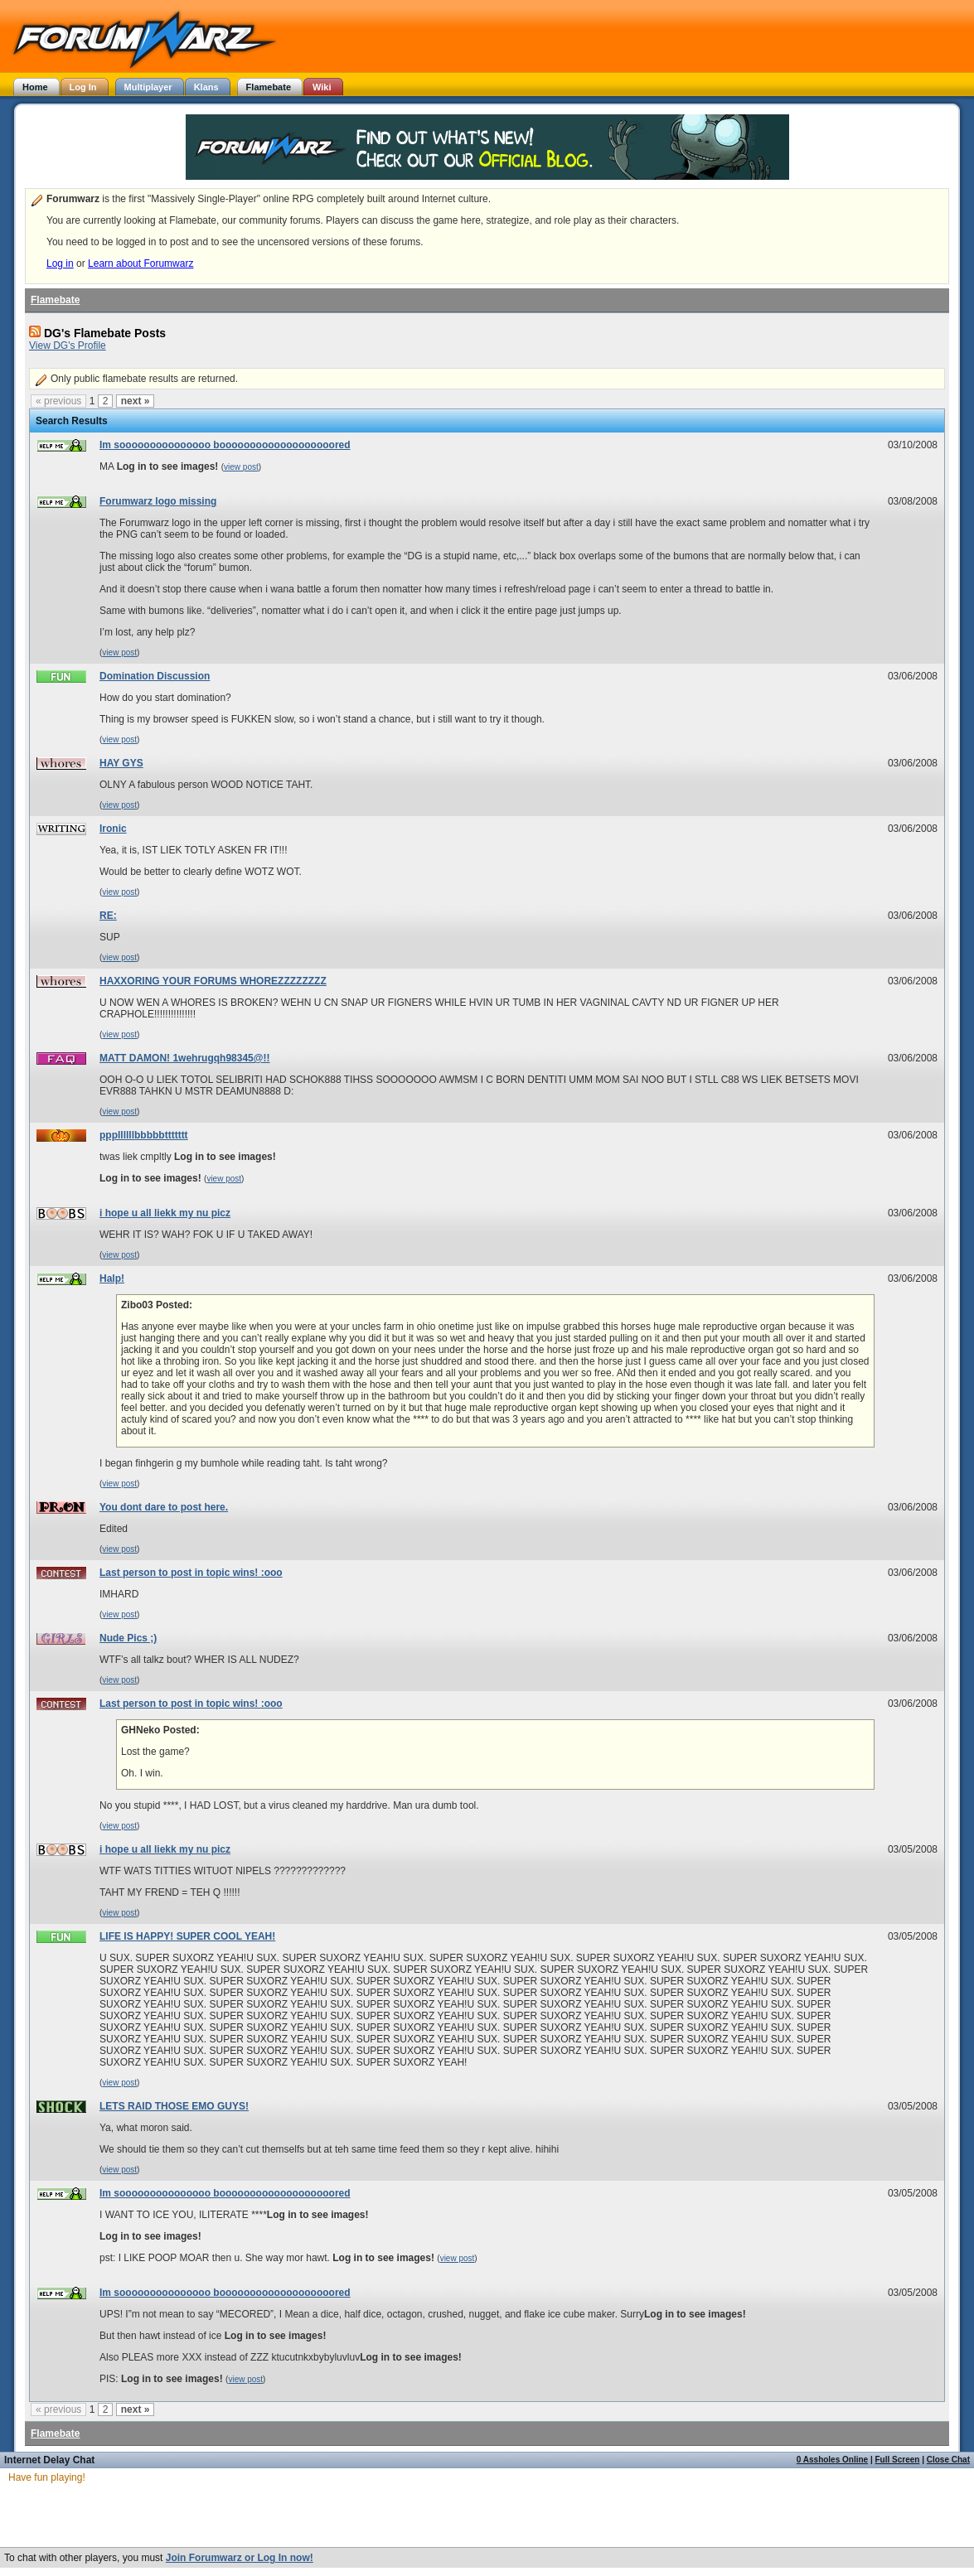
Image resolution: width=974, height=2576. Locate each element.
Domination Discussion (154, 676)
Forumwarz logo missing (157, 501)
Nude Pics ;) (128, 1638)
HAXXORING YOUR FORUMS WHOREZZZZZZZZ (213, 981)
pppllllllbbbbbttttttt (143, 1135)
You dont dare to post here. (163, 1507)
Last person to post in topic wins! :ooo (191, 1572)
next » (135, 401)
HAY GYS (121, 763)
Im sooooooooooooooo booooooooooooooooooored (225, 445)
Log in (60, 263)
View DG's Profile (67, 345)
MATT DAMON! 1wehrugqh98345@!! (184, 1058)
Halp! (111, 1278)
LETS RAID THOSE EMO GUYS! (174, 2106)
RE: (108, 915)
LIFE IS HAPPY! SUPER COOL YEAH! (187, 1936)
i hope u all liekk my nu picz (164, 1213)
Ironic (113, 828)
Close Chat (948, 2459)
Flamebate (55, 300)
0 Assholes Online (832, 2459)
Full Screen (897, 2459)
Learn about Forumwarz (140, 263)
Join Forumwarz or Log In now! (239, 2558)
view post (241, 466)
